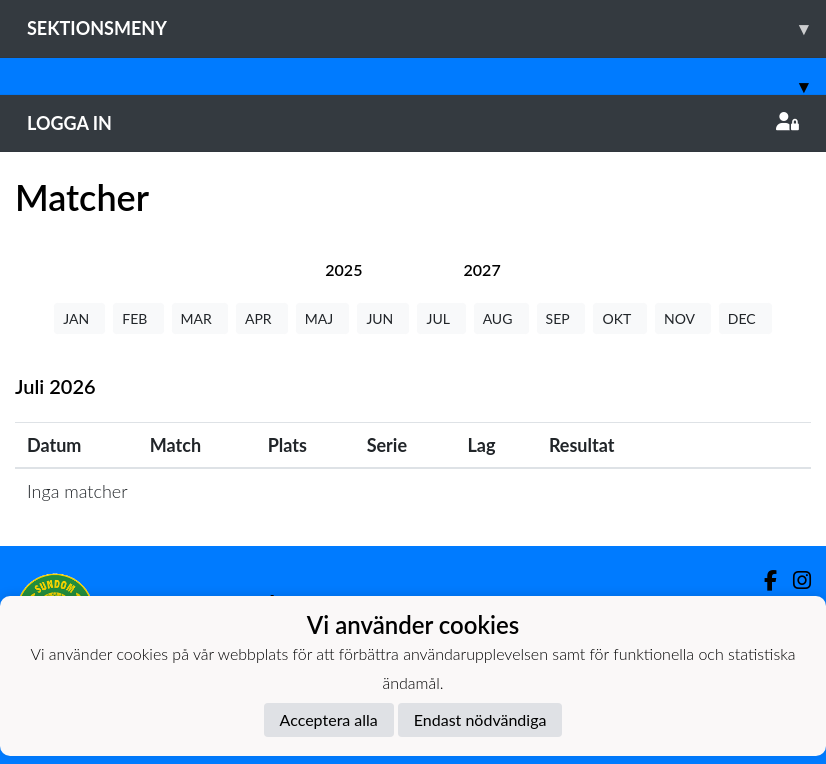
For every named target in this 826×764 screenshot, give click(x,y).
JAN (79, 318)
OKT (620, 318)
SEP (561, 318)
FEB (138, 318)
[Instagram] (794, 580)
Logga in (413, 123)
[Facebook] (762, 580)
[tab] (343, 269)
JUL (441, 318)
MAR (200, 318)
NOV (683, 318)
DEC (745, 318)
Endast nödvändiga (480, 719)
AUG (501, 318)
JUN (383, 318)
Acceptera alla (329, 719)
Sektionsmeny (426, 28)
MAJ (323, 318)
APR (262, 318)
